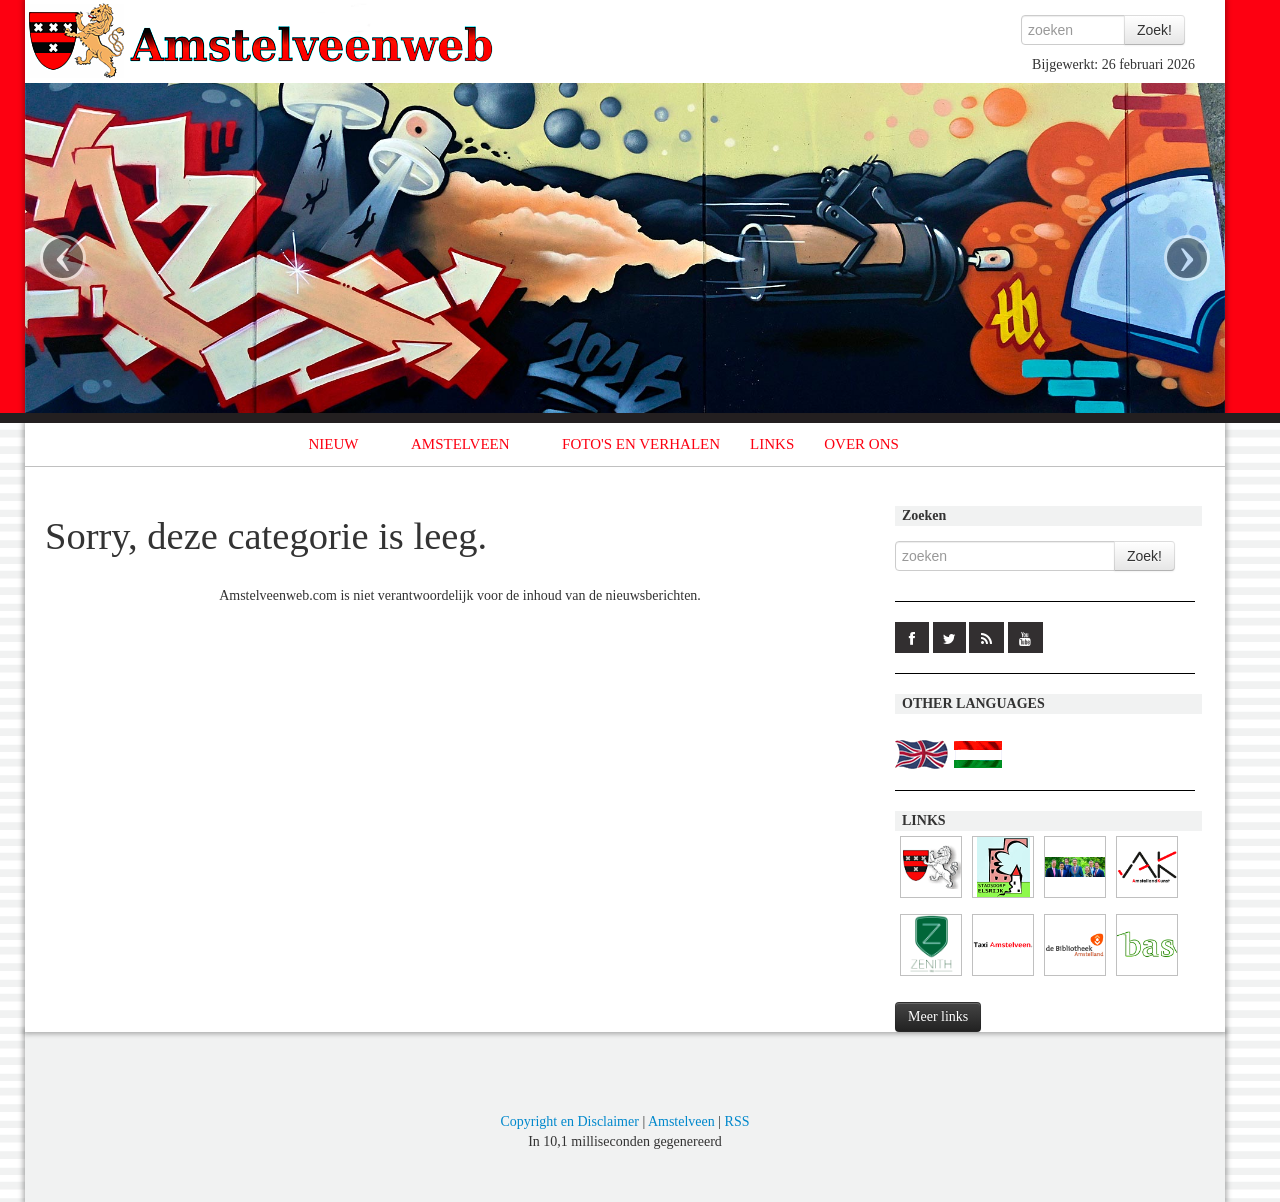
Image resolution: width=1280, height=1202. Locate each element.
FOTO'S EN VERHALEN (641, 444)
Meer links (938, 1016)
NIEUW (334, 444)
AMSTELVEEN (460, 444)
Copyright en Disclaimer (569, 1121)
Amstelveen (681, 1121)
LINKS (772, 444)
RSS (737, 1121)
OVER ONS (861, 444)
